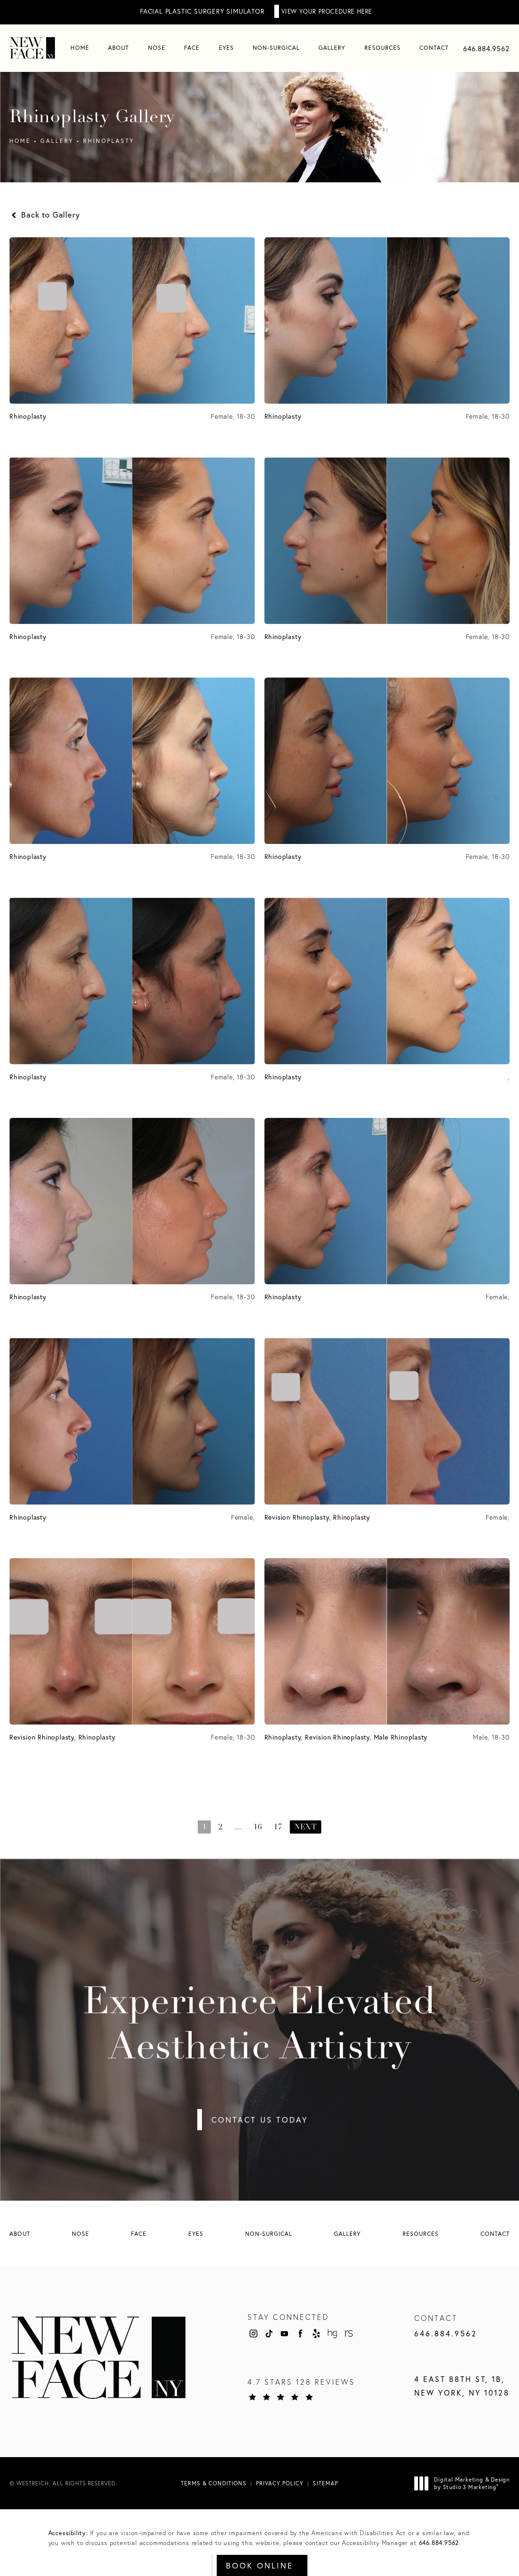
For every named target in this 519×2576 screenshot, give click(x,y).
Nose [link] (156, 47)
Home (20, 140)
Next (305, 1827)
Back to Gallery (44, 215)
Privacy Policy (279, 2483)
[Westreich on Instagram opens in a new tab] (252, 2333)
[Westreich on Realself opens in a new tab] (348, 2333)
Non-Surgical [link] (276, 47)
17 (278, 1827)
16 (258, 1827)
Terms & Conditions (214, 2483)
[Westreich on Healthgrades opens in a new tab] (332, 2333)
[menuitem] (80, 48)
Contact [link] (434, 47)
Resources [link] (382, 47)
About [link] (118, 47)
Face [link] (192, 47)
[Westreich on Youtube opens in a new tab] (284, 2333)
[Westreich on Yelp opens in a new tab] (316, 2333)
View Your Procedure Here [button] (326, 11)
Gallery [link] (331, 47)
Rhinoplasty (108, 140)
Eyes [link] (226, 47)
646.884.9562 (439, 2542)
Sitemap (325, 2483)
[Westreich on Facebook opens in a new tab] (300, 2333)
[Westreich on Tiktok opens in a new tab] (268, 2333)
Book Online (259, 2565)
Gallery (57, 140)
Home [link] (79, 47)
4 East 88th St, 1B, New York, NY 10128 (462, 2385)
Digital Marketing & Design (464, 2483)
